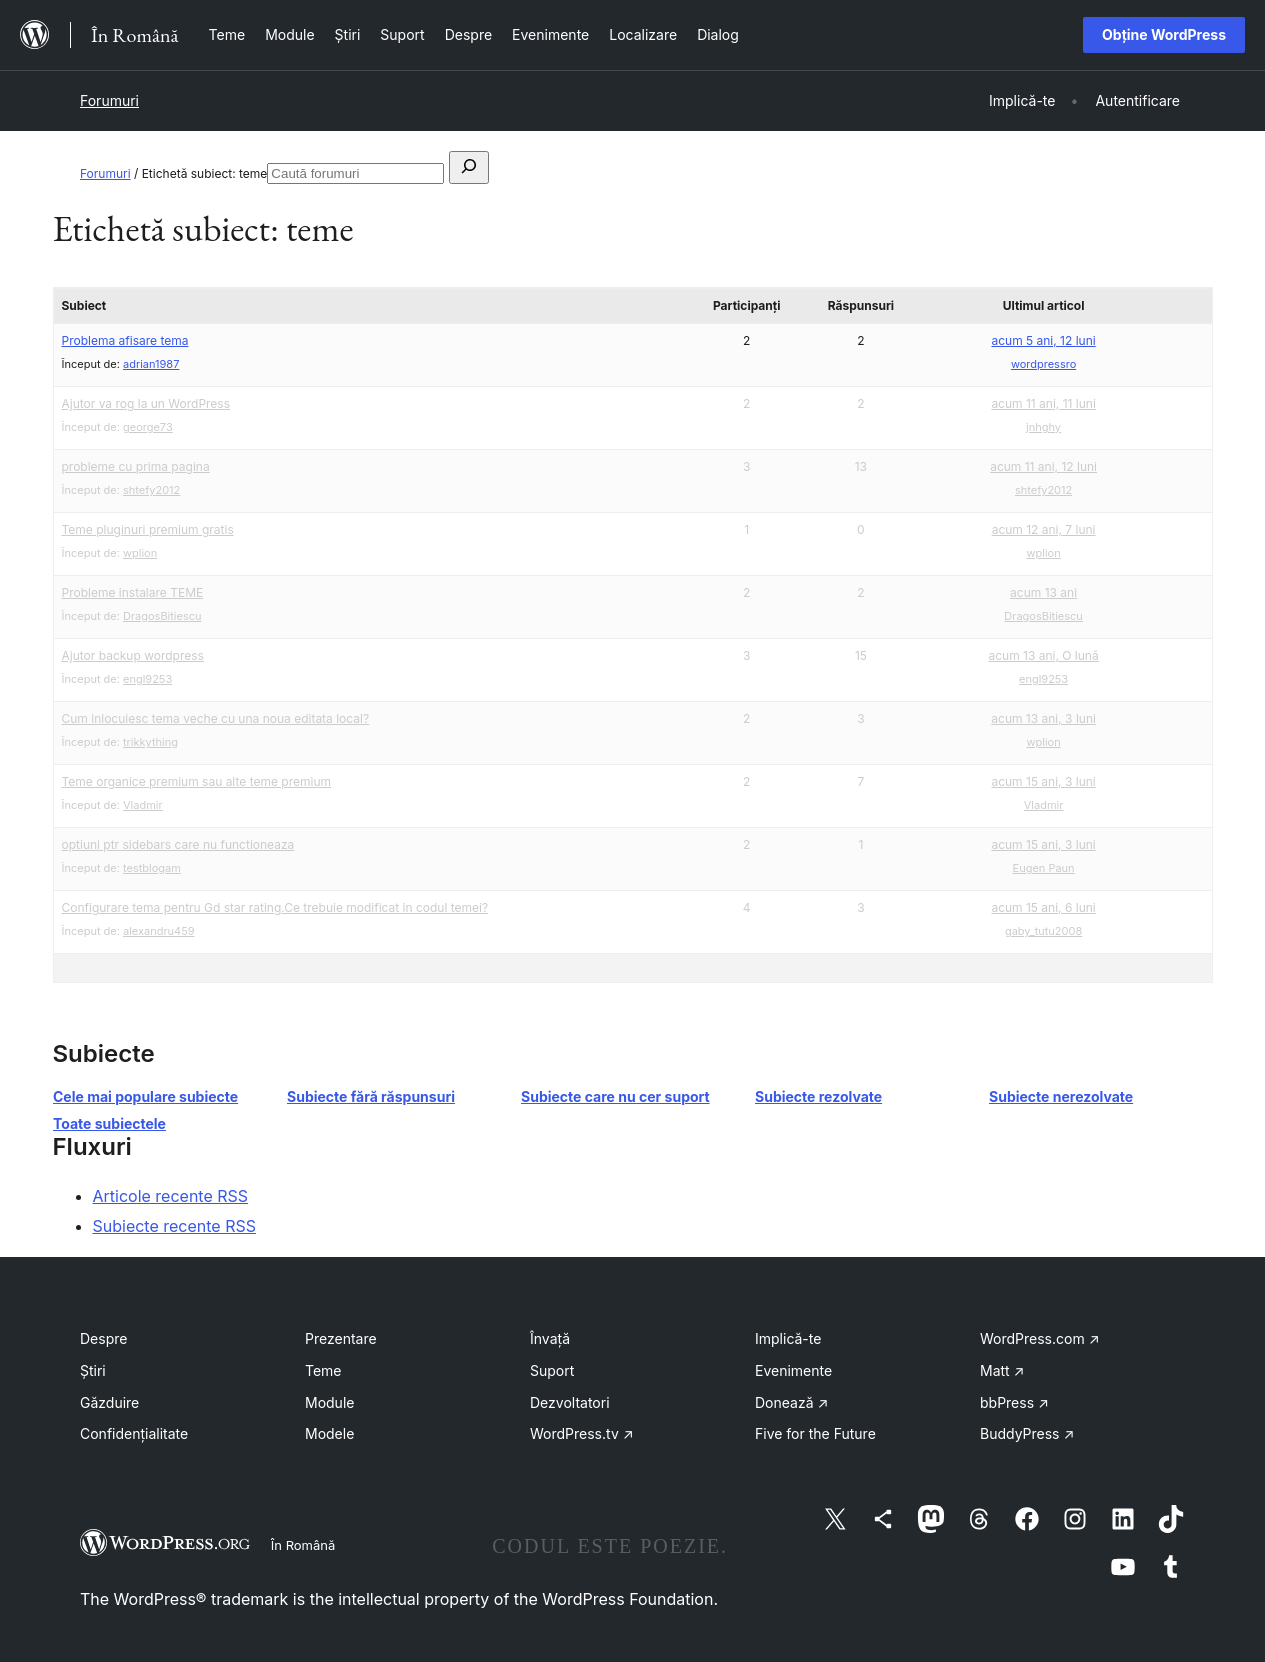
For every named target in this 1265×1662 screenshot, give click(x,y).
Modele (329, 1433)
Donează (791, 1402)
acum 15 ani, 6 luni (1043, 907)
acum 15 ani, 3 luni (1043, 781)
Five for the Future (815, 1433)
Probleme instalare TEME (133, 592)
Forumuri (109, 100)
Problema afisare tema (125, 340)
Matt (1002, 1370)
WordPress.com (1040, 1338)
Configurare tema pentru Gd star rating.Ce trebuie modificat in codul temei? (275, 907)
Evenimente (793, 1370)
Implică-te (788, 1338)
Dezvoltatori (570, 1402)
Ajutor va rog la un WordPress (146, 403)
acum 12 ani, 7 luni (1044, 529)
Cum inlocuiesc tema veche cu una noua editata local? (216, 718)
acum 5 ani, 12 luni (1043, 340)
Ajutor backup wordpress (133, 655)
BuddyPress (1027, 1433)
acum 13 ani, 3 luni (1043, 718)
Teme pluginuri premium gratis (148, 529)
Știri (93, 1370)
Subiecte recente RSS (175, 1226)
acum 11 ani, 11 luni (1043, 403)
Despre (103, 1338)
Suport (552, 1370)
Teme (323, 1370)
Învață (550, 1338)
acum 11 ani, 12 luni (1043, 466)
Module (329, 1402)
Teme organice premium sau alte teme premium (197, 781)
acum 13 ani (1043, 592)
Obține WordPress (1164, 34)
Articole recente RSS (171, 1196)
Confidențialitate (134, 1433)
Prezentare (341, 1338)
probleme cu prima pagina (136, 466)
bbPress (1014, 1402)
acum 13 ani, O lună (1043, 655)
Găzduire (109, 1402)
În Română (303, 1545)
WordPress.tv (582, 1433)
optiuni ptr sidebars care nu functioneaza (178, 844)
